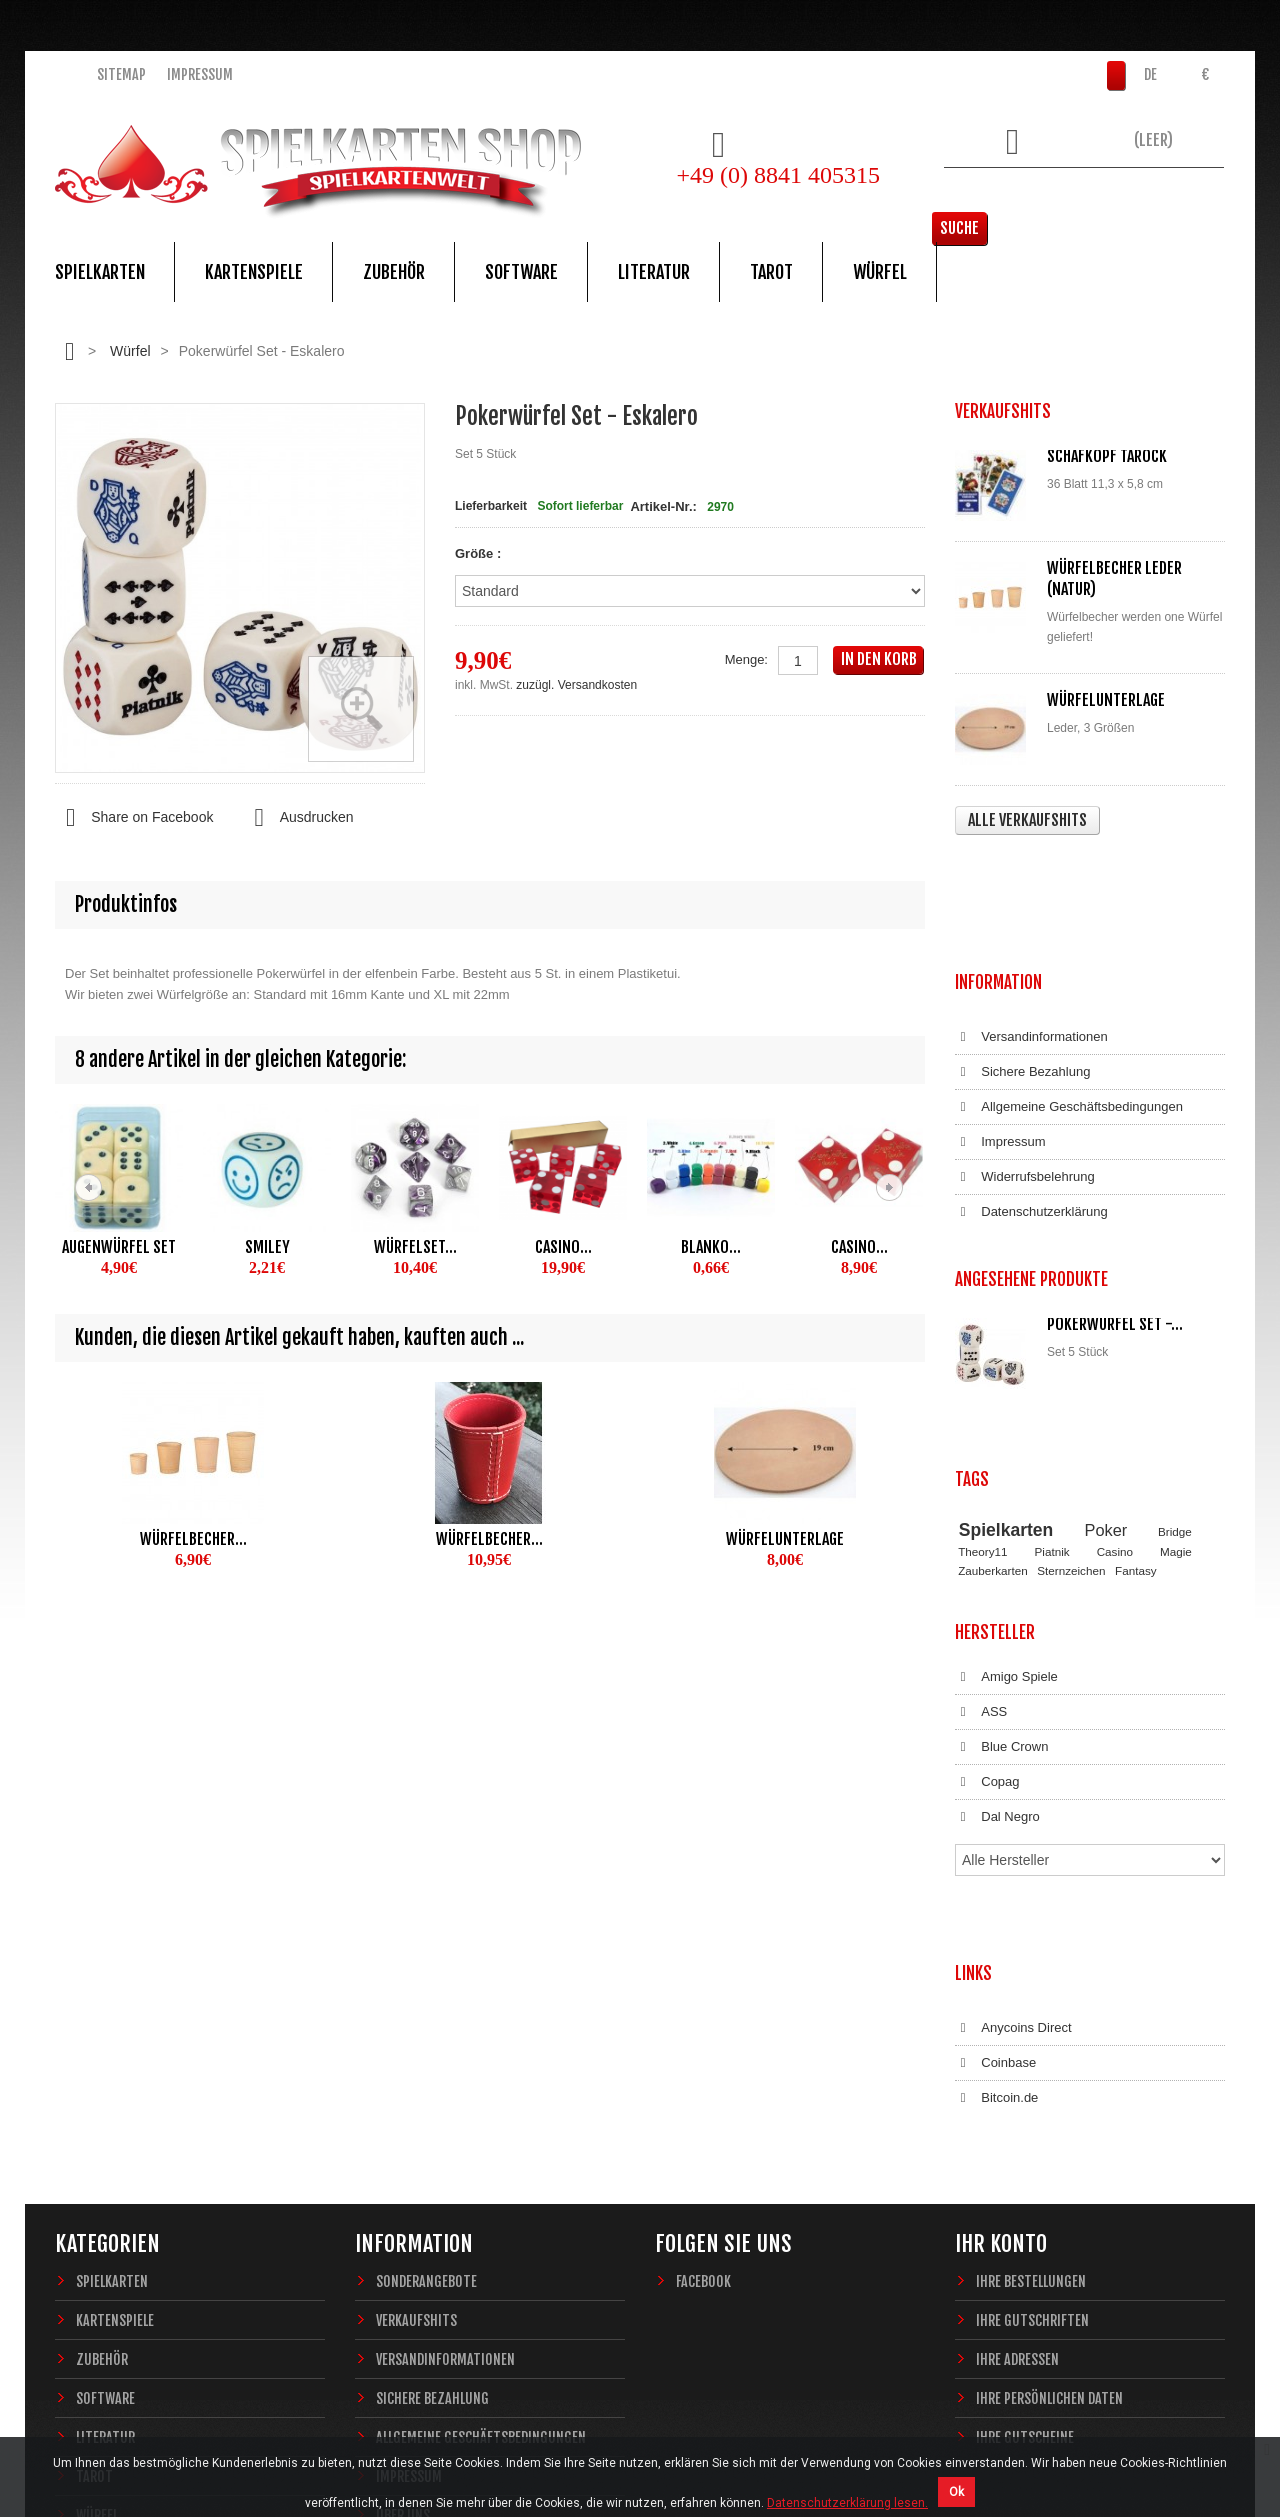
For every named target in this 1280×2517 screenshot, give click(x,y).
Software (521, 272)
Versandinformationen (1031, 918)
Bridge (1175, 1341)
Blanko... (711, 1247)
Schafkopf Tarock (1107, 456)
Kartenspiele (254, 272)
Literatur (654, 272)
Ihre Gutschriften (1032, 2027)
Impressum (200, 74)
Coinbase (995, 1790)
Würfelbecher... (193, 1539)
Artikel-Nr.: (663, 506)
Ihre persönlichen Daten (1049, 2105)
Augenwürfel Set (119, 1247)
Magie (1176, 1362)
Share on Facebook (134, 818)
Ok (956, 2492)
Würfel (880, 272)
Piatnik (1052, 1362)
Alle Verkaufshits (1027, 820)
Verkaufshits (416, 2027)
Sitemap (121, 74)
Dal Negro (997, 1609)
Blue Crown (1001, 1539)
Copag (987, 1574)
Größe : (480, 553)
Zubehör (394, 272)
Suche (1194, 195)
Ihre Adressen (1017, 2066)
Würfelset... (415, 1247)
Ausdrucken (298, 818)
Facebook (703, 1988)
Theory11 (982, 1362)
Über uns (403, 2222)
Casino (1115, 1362)
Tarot (771, 272)
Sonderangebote (426, 1988)
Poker (1106, 1340)
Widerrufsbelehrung (1025, 1058)
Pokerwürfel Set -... (1115, 1185)
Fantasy (1136, 1380)
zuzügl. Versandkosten (576, 685)
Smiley (267, 1247)
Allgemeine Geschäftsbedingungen (1069, 988)
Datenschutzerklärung (1031, 1093)
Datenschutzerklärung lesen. (847, 2503)
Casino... (563, 1247)
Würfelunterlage (785, 1539)
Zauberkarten (993, 1380)
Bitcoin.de (996, 1825)
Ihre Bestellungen (1031, 1988)
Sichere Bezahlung (1022, 953)
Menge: (746, 659)
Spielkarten (100, 272)
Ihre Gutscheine (1025, 2144)
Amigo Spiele (1006, 1469)
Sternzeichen (1071, 1380)
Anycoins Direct (1013, 1755)
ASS (981, 1504)
